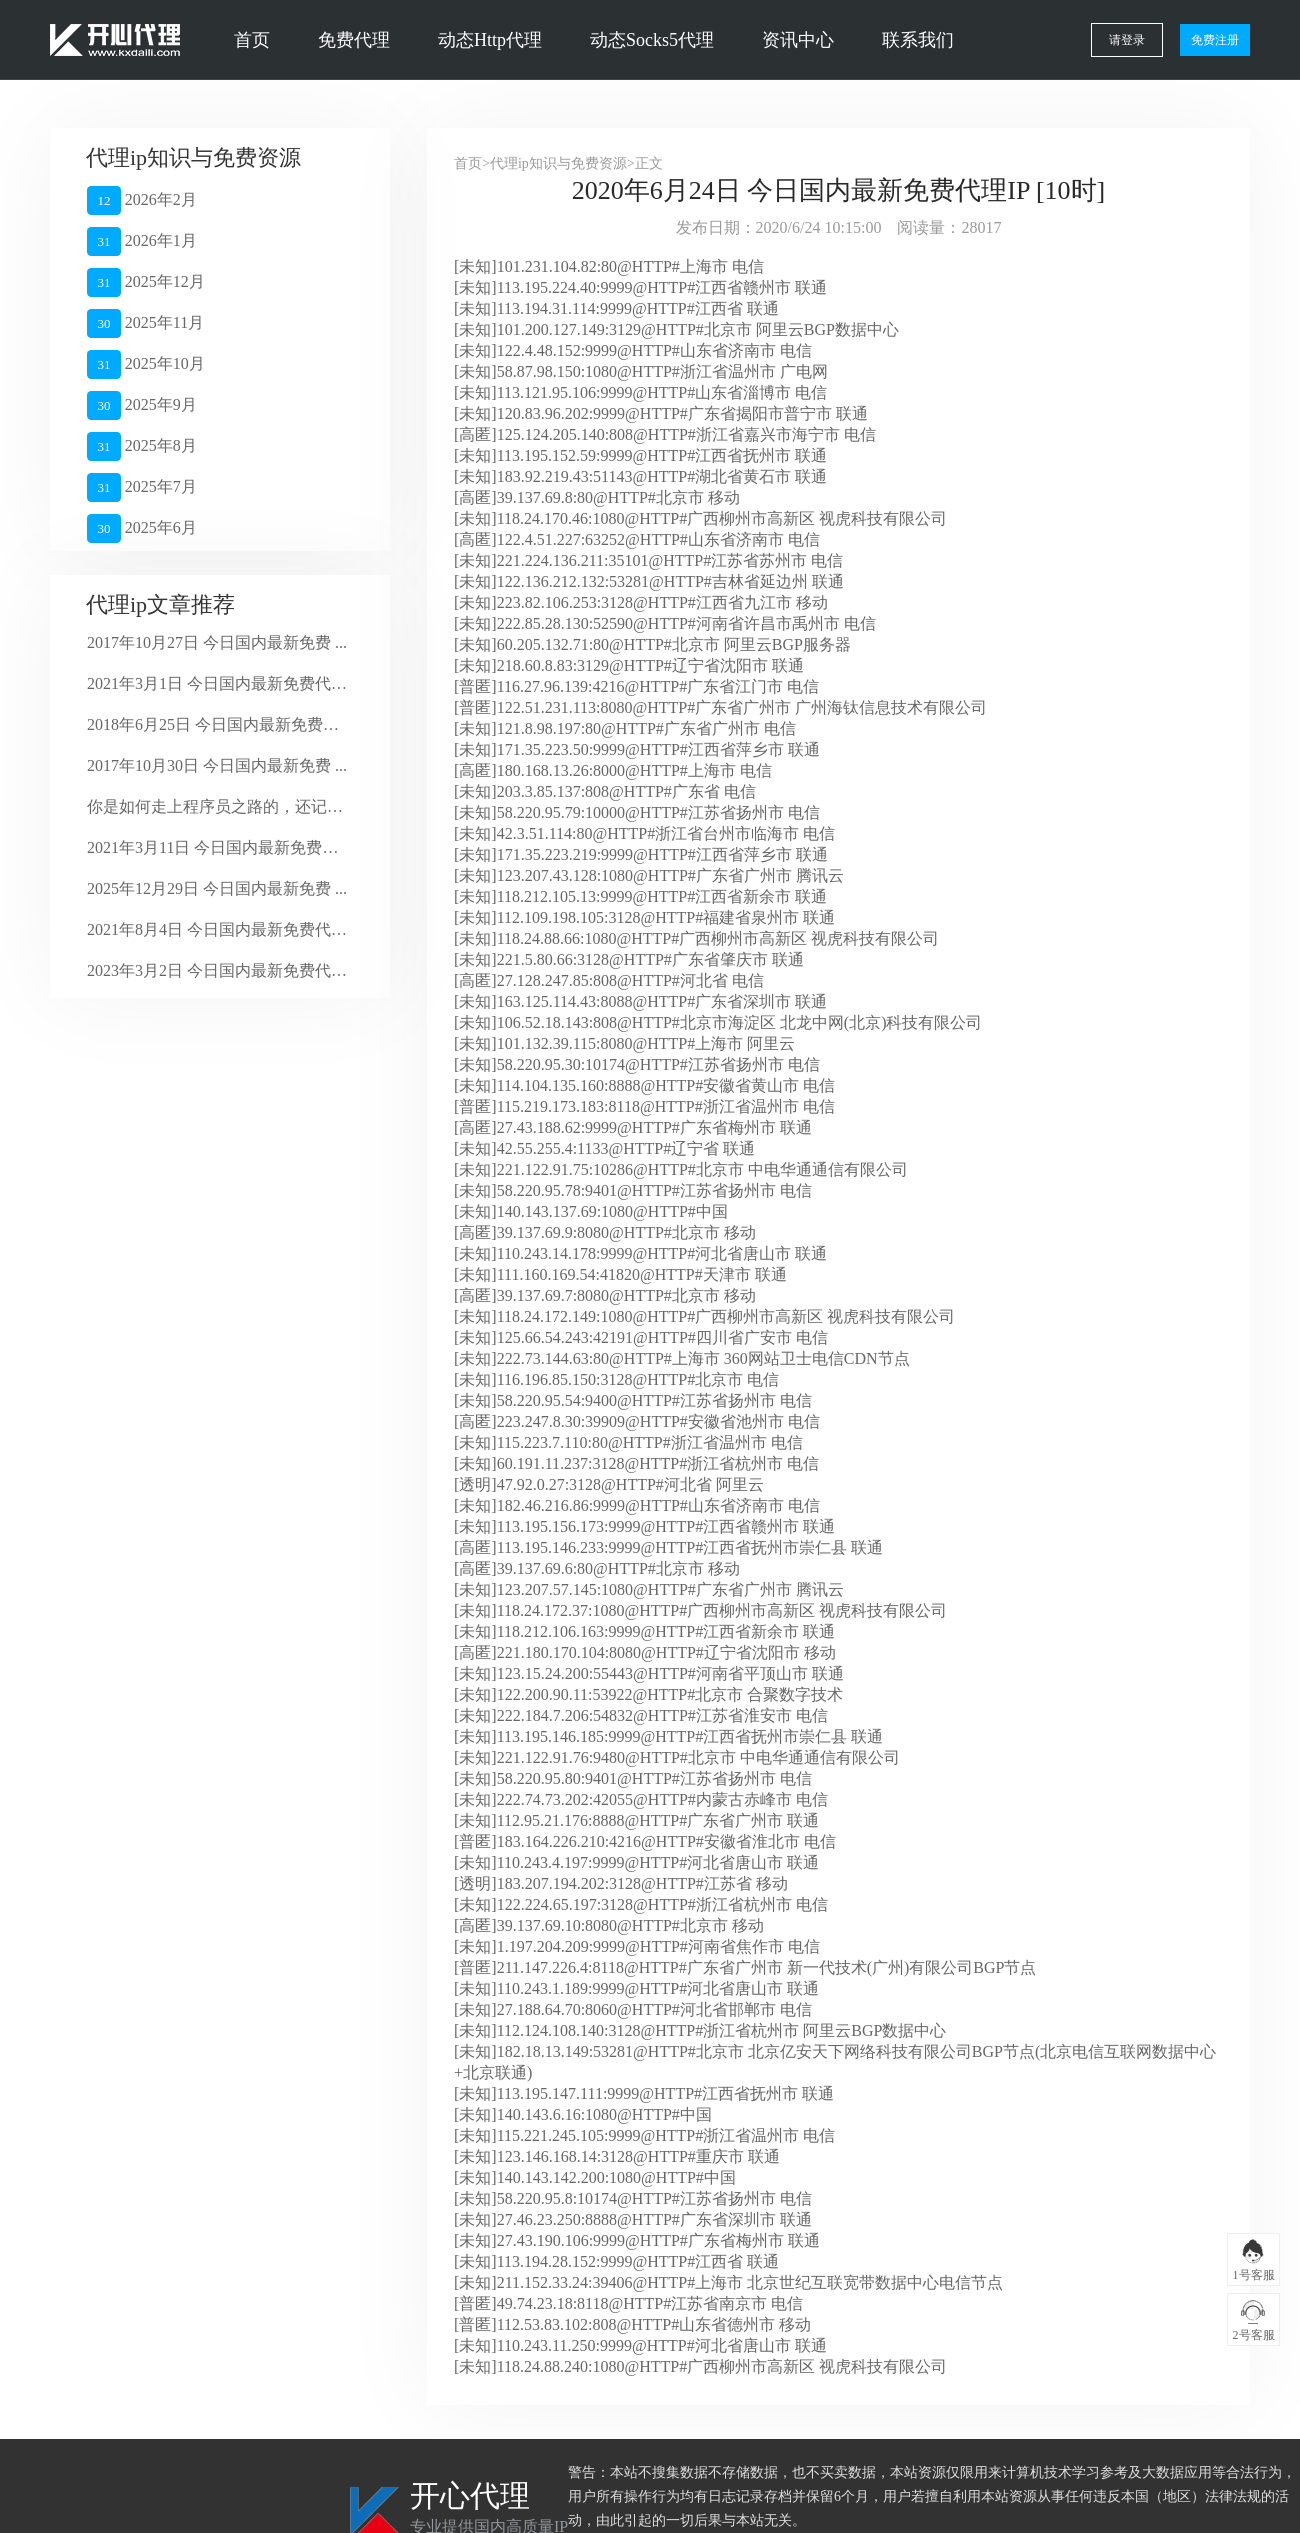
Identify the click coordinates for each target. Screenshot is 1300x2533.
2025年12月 (146, 282)
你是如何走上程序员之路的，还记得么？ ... (217, 806)
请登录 (1127, 40)
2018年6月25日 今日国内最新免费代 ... (217, 724)
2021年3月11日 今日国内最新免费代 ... (217, 847)
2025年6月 (142, 528)
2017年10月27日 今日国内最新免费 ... (217, 642)
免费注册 (1215, 40)
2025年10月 (146, 364)
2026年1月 (142, 241)
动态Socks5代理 (652, 40)
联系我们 (918, 40)
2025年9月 (142, 405)
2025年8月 (142, 446)
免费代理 (354, 40)
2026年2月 (142, 200)
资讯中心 (798, 40)
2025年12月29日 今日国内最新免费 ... (217, 888)
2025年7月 (142, 487)
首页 (252, 40)
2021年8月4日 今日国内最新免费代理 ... (217, 929)
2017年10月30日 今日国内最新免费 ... (217, 765)
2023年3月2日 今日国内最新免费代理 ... (217, 970)
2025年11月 (145, 323)
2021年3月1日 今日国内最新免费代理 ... (217, 683)
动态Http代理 (490, 40)
